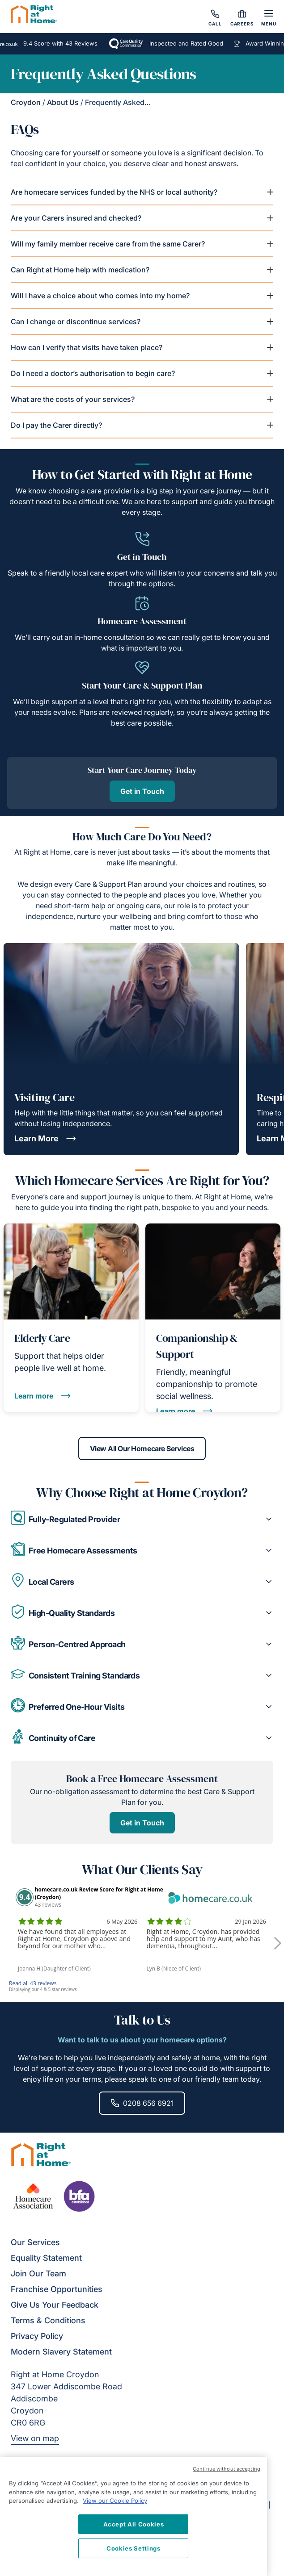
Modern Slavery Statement (61, 2351)
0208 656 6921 (142, 2103)
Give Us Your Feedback (54, 2304)
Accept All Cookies (133, 2524)
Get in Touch (142, 791)
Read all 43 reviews (32, 1983)
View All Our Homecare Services (142, 1448)
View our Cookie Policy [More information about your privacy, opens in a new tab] (115, 2500)
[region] (133, 2516)
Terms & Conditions (48, 2320)
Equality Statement (46, 2258)
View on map (35, 2438)
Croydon (26, 102)
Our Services (35, 2242)
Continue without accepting (226, 2469)
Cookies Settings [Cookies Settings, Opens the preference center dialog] (133, 2548)
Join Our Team (38, 2273)
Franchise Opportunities (56, 2289)
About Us (63, 102)
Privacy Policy (37, 2336)
